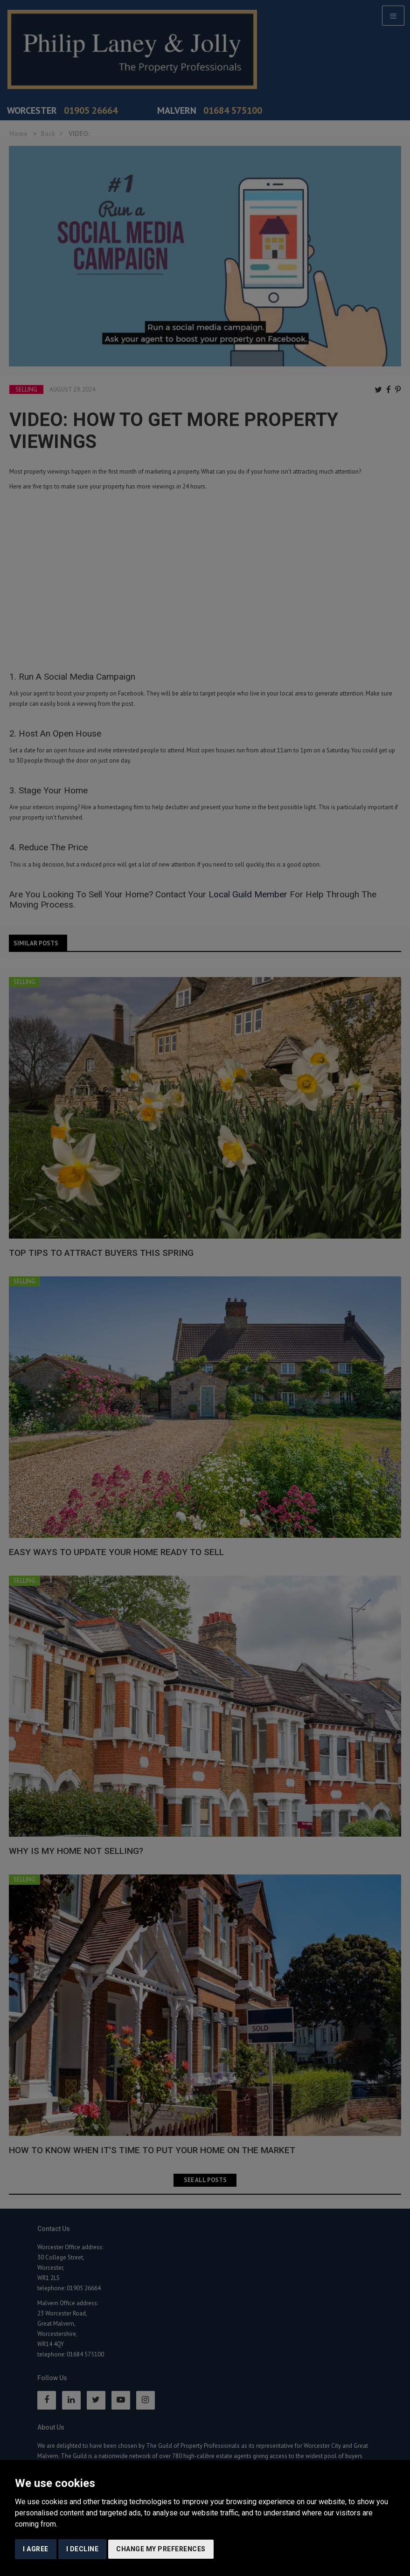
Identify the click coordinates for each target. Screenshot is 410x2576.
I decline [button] (82, 2549)
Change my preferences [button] (161, 2549)
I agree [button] (36, 2549)
